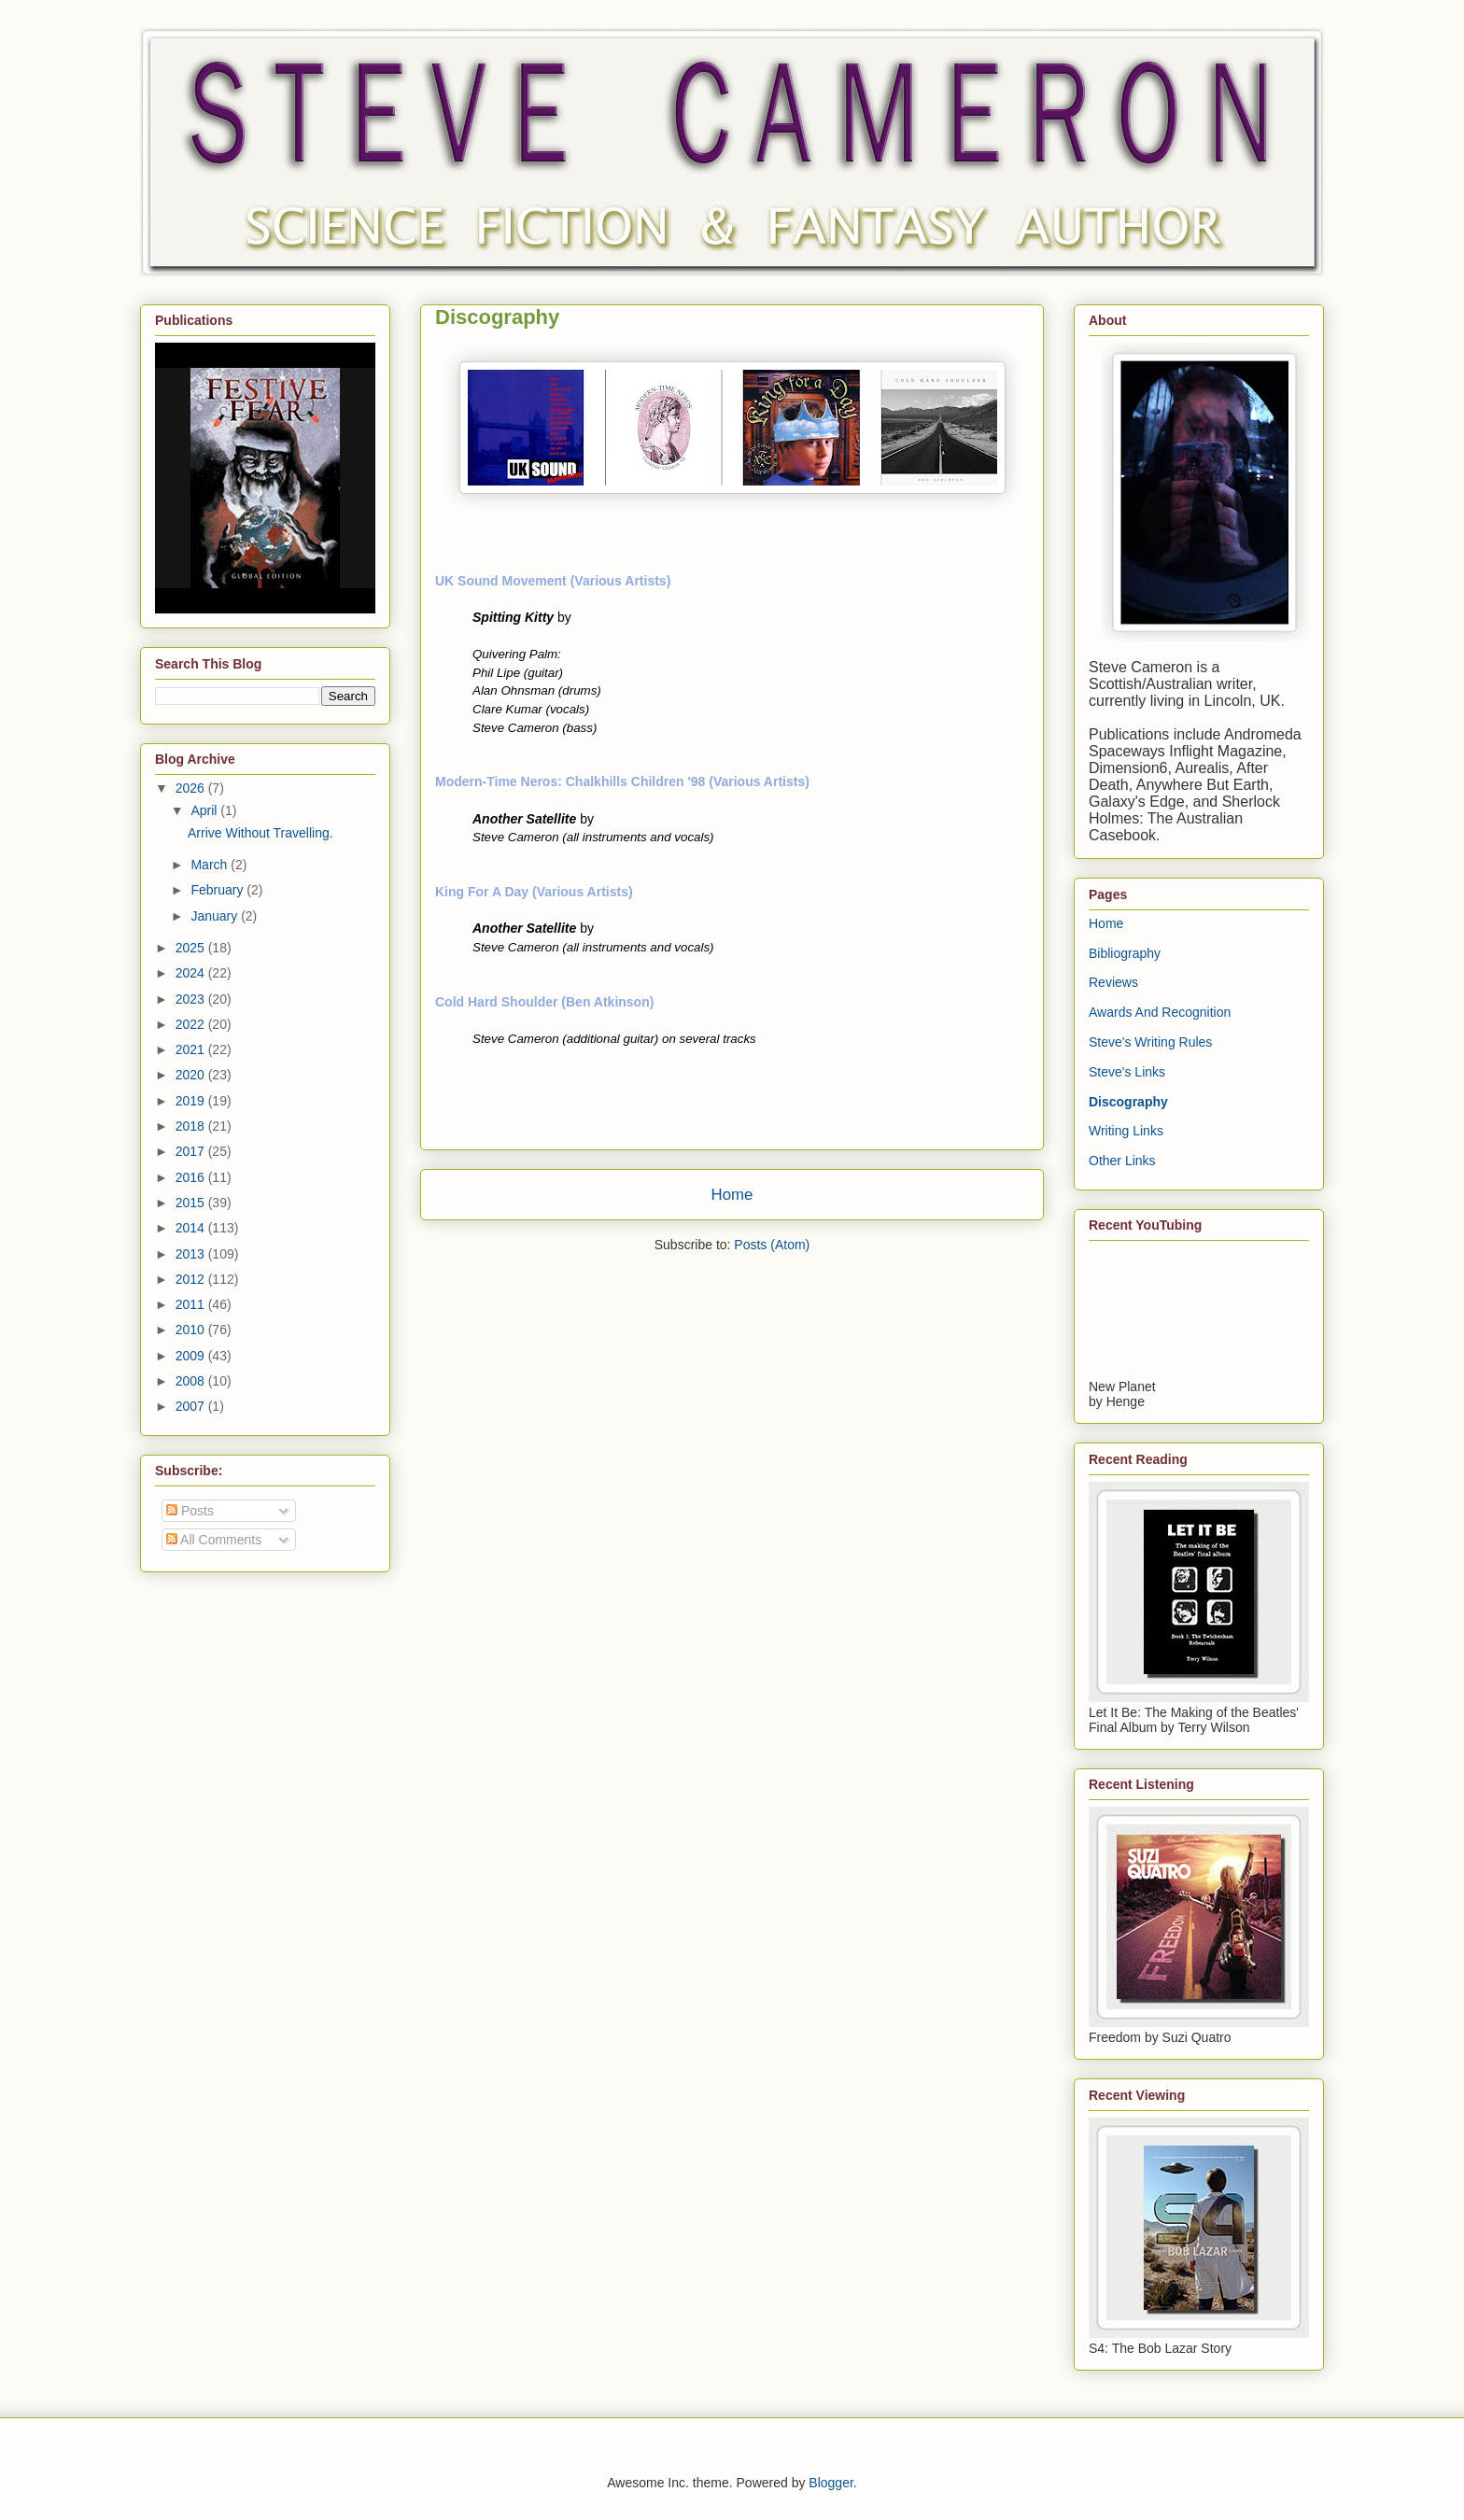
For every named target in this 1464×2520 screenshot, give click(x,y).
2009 (192, 1355)
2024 (192, 972)
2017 (192, 1151)
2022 (192, 1024)
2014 (192, 1227)
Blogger (830, 2482)
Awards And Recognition (1160, 1012)
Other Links (1122, 1160)
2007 (192, 1406)
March (210, 864)
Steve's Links (1127, 1071)
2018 (192, 1126)
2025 (192, 947)
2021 (192, 1049)
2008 (192, 1380)
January (215, 915)
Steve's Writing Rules (1150, 1042)
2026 (192, 788)
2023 (192, 999)
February (218, 889)
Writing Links (1126, 1130)
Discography (1128, 1101)
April (205, 810)
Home (732, 1195)
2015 (192, 1202)
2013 (192, 1253)
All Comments (213, 1539)
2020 (192, 1074)
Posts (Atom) (771, 1244)
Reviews (1113, 982)
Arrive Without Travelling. (260, 832)
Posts (190, 1510)
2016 (192, 1177)
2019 (192, 1100)
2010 (192, 1329)
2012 (192, 1279)
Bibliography (1125, 953)
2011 (192, 1304)
